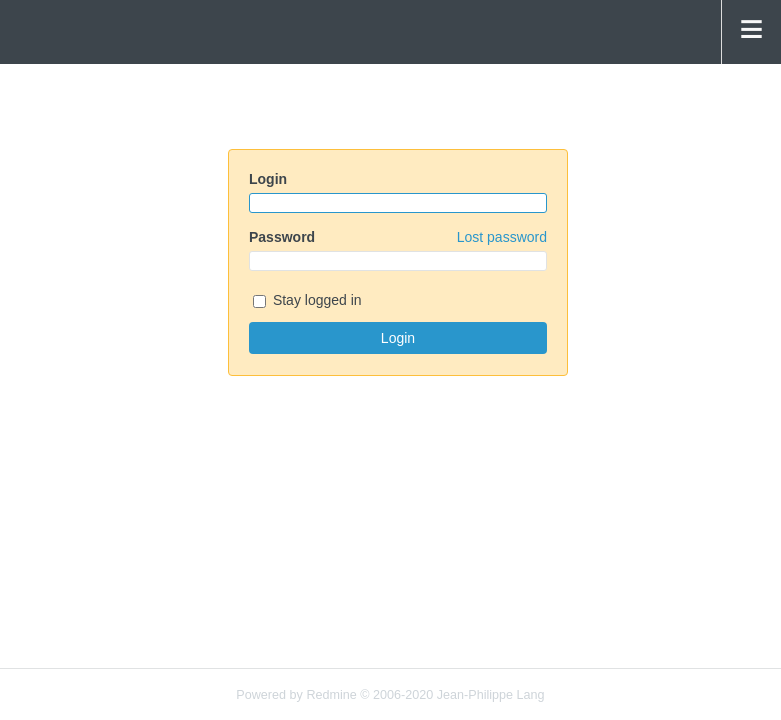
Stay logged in (307, 301)
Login (268, 179)
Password (398, 237)
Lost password (502, 237)
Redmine (331, 695)
